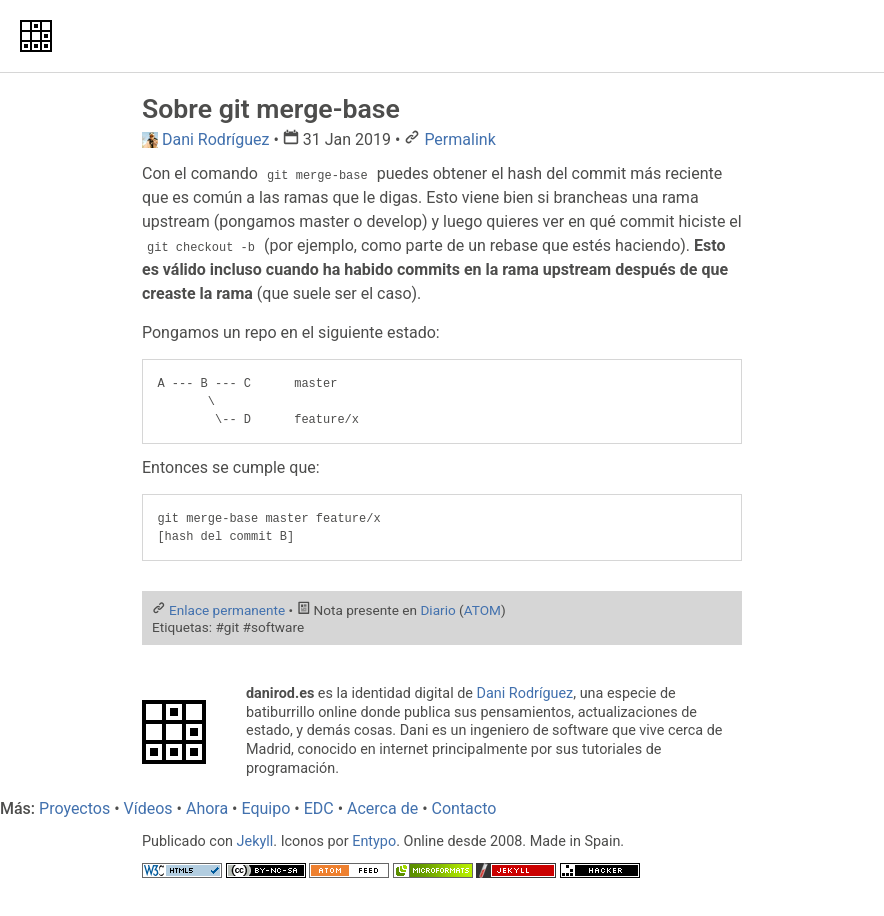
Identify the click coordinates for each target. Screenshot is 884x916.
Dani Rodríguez (525, 693)
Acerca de (382, 808)
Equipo (265, 808)
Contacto (464, 808)
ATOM (482, 610)
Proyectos (74, 808)
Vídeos (148, 808)
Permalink (459, 139)
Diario (437, 610)
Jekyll (255, 841)
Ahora (207, 808)
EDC (319, 808)
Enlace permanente (227, 610)
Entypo (374, 841)
